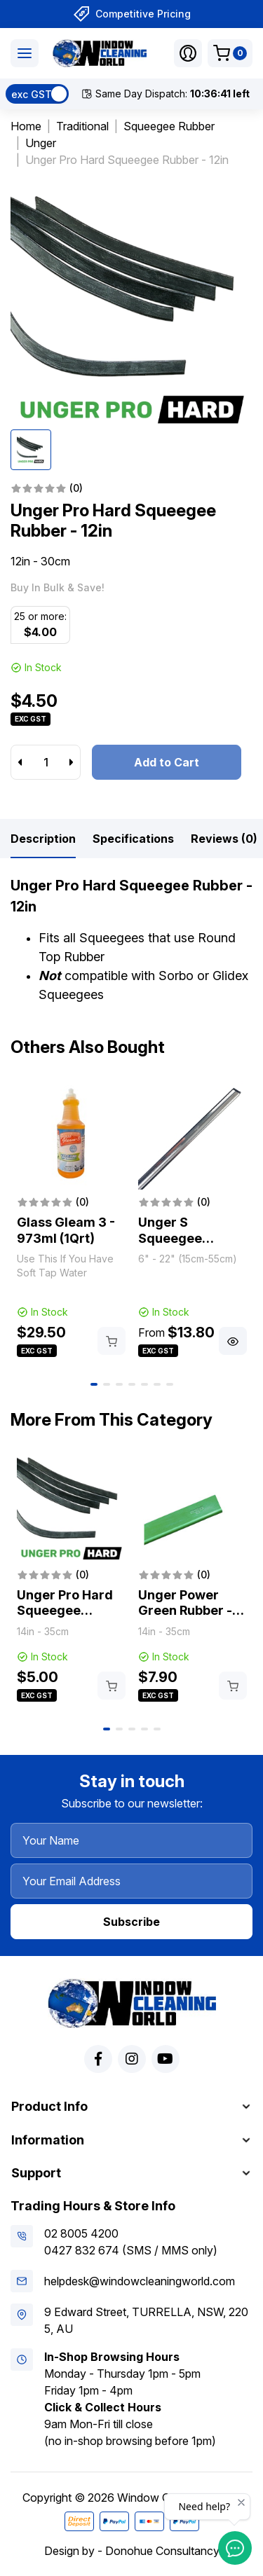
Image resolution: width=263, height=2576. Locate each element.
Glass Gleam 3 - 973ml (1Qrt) (66, 1230)
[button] (188, 53)
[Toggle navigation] (25, 53)
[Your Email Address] (131, 1881)
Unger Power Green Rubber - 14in (185, 1610)
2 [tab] (106, 1384)
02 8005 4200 (81, 2233)
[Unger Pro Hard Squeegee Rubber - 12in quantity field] (46, 762)
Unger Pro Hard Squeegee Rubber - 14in (65, 1610)
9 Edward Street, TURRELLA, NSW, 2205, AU (146, 2320)
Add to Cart (166, 762)
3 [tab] (119, 1384)
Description (43, 839)
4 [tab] (131, 1384)
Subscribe (131, 1922)
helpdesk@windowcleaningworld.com (139, 2281)
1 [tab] (93, 1384)
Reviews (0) (224, 839)
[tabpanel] (71, 1220)
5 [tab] (144, 1384)
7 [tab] (169, 1384)
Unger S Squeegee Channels (170, 1238)
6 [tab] (157, 1384)
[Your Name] (131, 1840)
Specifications (133, 839)
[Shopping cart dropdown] (230, 53)
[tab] (43, 838)
